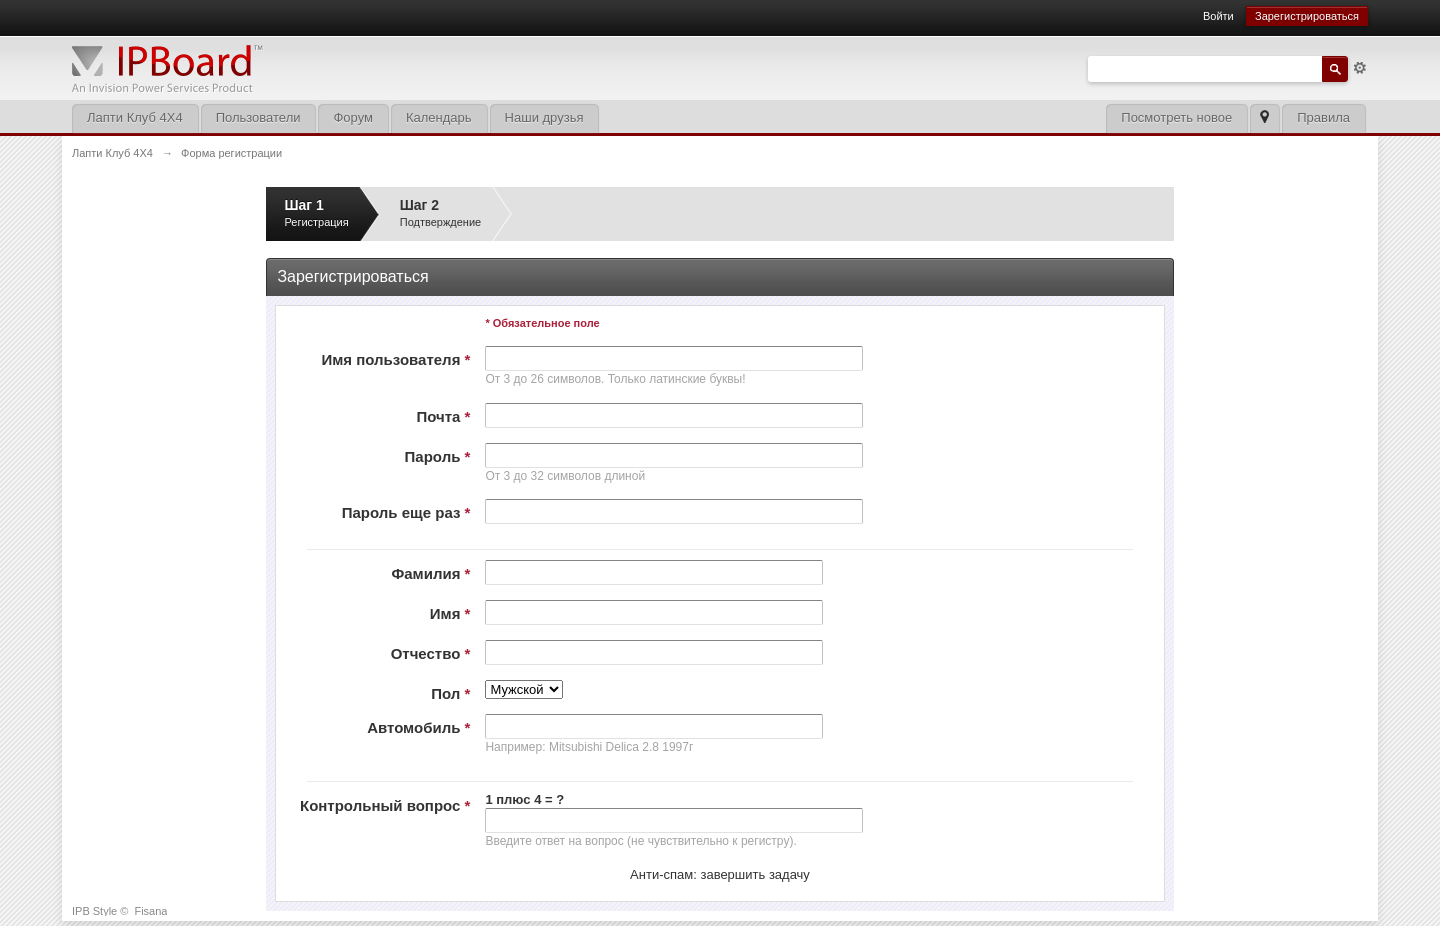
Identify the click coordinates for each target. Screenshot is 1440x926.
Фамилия (430, 573)
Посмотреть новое (1176, 117)
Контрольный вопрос (385, 805)
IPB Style (94, 911)
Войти (1218, 16)
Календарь (439, 117)
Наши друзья (544, 117)
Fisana (150, 911)
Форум (353, 117)
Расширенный (1360, 68)
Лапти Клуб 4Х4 (135, 117)
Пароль (438, 456)
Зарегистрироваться (1307, 16)
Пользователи (258, 117)
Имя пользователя (395, 359)
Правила (1323, 117)
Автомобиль (418, 727)
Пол (450, 693)
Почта (443, 416)
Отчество (431, 653)
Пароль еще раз (406, 512)
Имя (450, 613)
